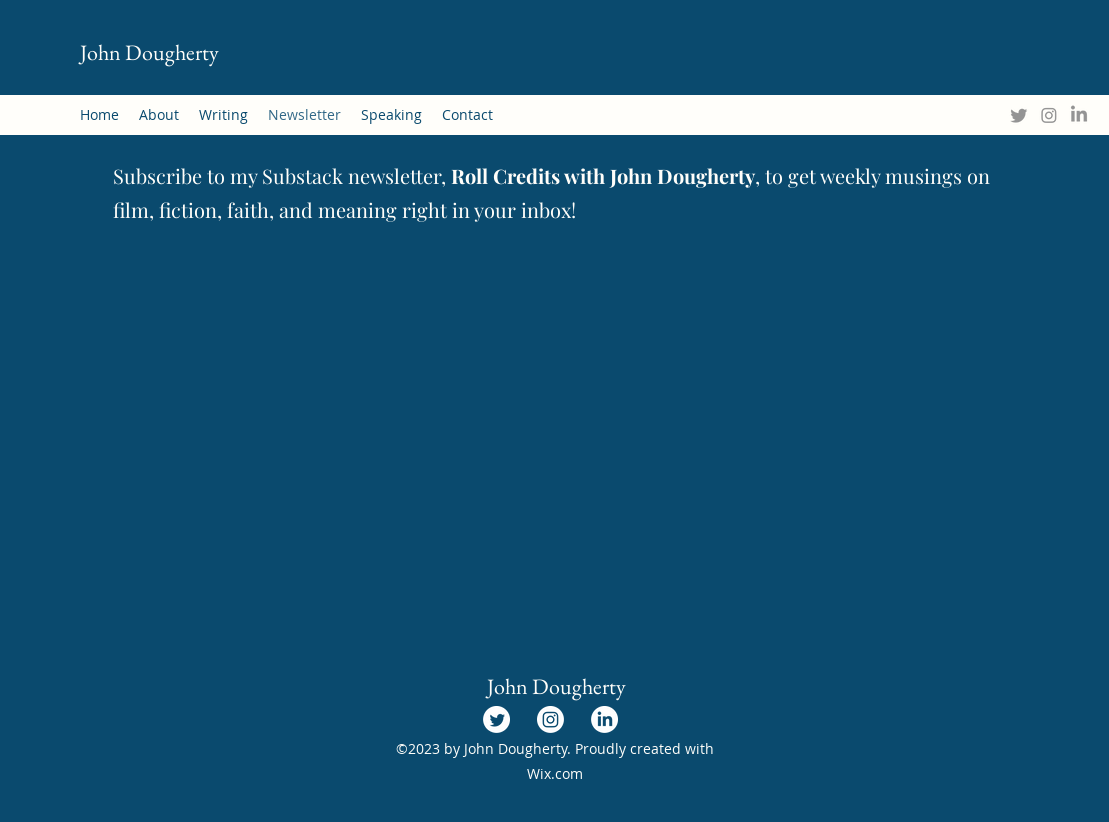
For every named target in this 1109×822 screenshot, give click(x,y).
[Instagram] (1049, 115)
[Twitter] (1019, 115)
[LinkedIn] (1079, 115)
